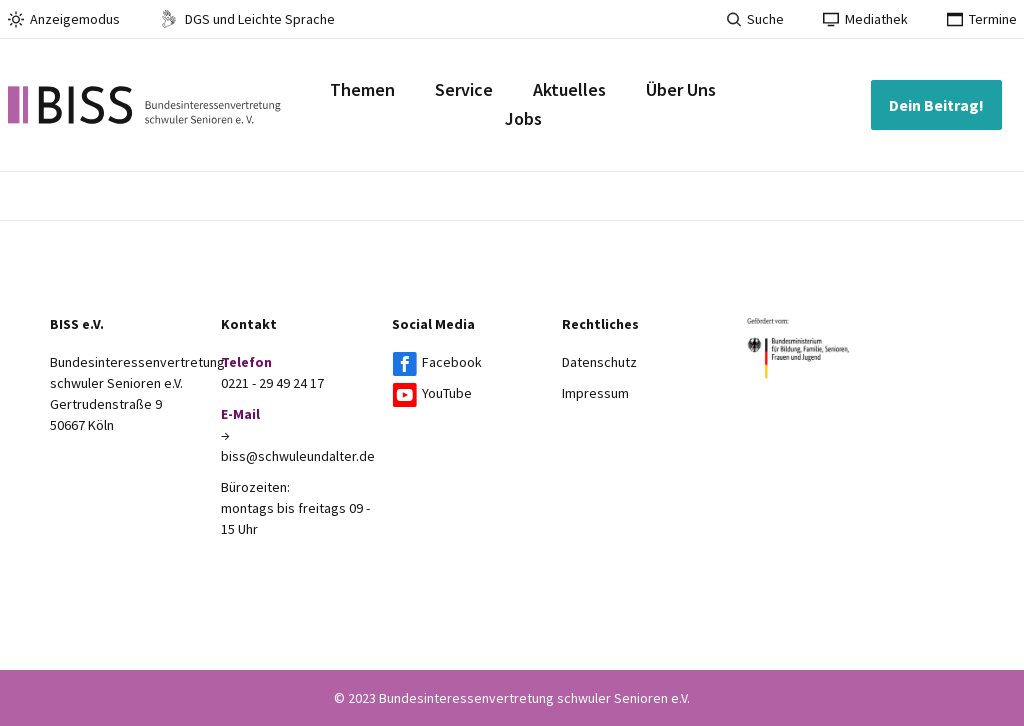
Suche (755, 19)
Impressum (595, 393)
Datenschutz (599, 362)
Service (464, 89)
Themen (362, 89)
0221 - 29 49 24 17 (272, 383)
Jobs (523, 118)
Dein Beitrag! (936, 105)
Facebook (452, 362)
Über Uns (681, 89)
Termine (982, 19)
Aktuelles (569, 89)
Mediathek (865, 19)
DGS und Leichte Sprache (247, 19)
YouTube (447, 393)
